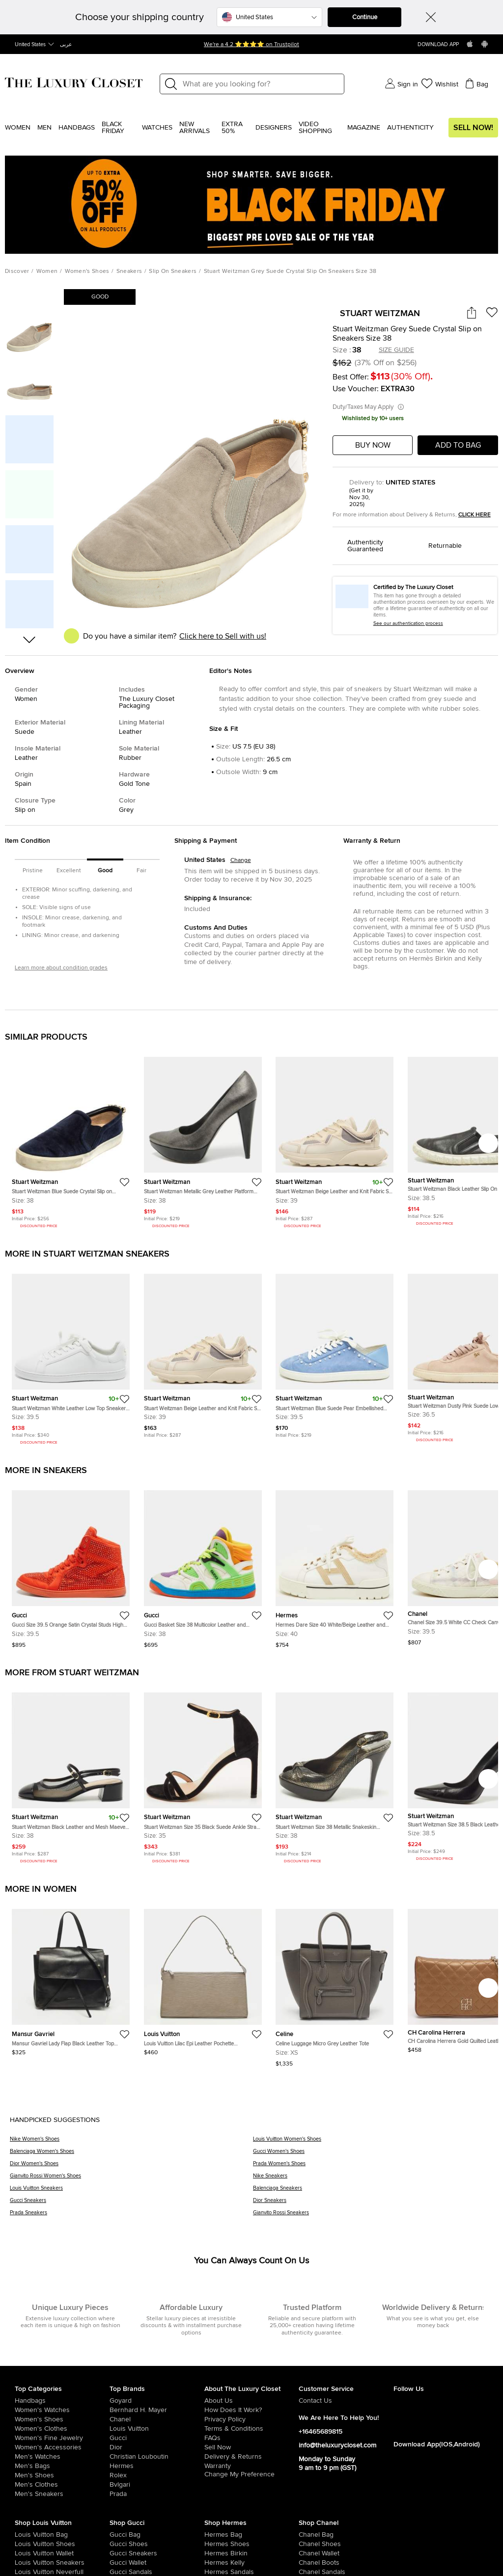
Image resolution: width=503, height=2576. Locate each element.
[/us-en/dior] (157, 2447)
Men (44, 127)
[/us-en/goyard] (157, 2400)
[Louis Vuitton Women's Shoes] (373, 2142)
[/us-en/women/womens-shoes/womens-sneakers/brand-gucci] (119, 2553)
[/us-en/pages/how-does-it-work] (251, 2410)
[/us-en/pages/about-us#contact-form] (346, 2400)
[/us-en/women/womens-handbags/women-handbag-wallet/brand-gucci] (119, 2562)
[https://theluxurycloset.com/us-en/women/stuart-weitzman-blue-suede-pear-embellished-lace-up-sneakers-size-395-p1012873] (334, 1351)
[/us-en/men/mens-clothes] (62, 2484)
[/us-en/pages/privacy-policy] (251, 2419)
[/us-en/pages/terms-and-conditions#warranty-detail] (251, 2466)
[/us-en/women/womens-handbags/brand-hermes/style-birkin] (214, 2553)
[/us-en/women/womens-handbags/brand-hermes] (214, 2534)
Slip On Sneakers (172, 271)
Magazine (363, 127)
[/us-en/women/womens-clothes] (62, 2428)
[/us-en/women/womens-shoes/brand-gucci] (119, 2544)
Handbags (76, 127)
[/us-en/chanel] (157, 2419)
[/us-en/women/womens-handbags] (62, 2400)
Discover (17, 271)
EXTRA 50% (232, 127)
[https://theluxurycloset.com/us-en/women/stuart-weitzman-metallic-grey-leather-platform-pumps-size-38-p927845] (203, 1139)
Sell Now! (473, 128)
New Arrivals (194, 127)
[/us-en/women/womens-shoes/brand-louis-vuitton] (24, 2544)
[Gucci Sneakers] (131, 2204)
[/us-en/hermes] (157, 2466)
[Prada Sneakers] (131, 2216)
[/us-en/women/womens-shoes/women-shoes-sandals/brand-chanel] (308, 2572)
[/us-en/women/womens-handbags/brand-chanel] (308, 2534)
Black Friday (113, 127)
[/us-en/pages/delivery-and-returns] (251, 2456)
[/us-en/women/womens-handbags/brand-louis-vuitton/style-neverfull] (24, 2572)
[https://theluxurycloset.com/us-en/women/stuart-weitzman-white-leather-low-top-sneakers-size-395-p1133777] (71, 1356)
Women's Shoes (87, 271)
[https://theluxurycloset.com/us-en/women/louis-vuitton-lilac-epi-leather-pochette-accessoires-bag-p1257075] (203, 1978)
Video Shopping (315, 127)
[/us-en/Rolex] (157, 2475)
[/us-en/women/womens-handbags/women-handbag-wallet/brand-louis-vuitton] (24, 2553)
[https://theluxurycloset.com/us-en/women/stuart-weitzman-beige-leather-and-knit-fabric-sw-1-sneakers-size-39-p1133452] (334, 1139)
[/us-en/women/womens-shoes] (62, 2419)
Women (17, 127)
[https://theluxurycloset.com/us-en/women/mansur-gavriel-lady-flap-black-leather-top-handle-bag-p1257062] (71, 1978)
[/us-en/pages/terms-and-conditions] (251, 2428)
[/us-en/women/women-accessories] (62, 2447)
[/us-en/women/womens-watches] (62, 2410)
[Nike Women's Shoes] (131, 2142)
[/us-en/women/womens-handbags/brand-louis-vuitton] (24, 2534)
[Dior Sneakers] (373, 2204)
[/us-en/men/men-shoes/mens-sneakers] (62, 2494)
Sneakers (129, 271)
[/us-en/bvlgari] (157, 2484)
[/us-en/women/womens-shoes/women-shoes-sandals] (214, 2572)
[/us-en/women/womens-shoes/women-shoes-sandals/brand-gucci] (119, 2572)
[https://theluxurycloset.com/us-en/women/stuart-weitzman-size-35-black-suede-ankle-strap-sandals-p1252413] (203, 1774)
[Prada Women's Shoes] (373, 2167)
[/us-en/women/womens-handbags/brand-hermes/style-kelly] (214, 2562)
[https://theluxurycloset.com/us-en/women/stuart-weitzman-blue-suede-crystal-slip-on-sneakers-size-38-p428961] (71, 1139)
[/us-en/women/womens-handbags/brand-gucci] (119, 2534)
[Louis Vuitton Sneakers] (131, 2191)
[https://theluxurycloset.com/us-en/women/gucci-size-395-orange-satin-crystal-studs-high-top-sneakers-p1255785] (71, 1565)
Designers (273, 127)
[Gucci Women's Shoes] (373, 2154)
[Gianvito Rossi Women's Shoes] (131, 2179)
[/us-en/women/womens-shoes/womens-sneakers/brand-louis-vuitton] (24, 2562)
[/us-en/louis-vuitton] (157, 2428)
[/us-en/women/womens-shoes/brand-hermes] (214, 2544)
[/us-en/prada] (157, 2494)
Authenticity (410, 127)
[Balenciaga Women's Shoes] (131, 2154)
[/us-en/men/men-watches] (62, 2456)
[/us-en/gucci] (157, 2438)
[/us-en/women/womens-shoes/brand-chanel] (308, 2544)
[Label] (260, 84)
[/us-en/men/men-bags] (62, 2466)
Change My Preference (239, 2474)
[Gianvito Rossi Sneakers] (373, 2216)
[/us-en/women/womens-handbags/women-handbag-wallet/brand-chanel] (308, 2553)
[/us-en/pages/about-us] (251, 2400)
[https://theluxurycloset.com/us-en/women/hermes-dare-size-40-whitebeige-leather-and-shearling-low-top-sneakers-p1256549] (334, 1565)
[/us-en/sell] (251, 2447)
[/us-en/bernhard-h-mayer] (157, 2410)
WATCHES (157, 127)
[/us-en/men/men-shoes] (62, 2475)
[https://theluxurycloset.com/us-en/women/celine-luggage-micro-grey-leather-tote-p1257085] (334, 1984)
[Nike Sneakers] (373, 2179)
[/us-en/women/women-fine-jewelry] (62, 2438)
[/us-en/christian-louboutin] (157, 2456)
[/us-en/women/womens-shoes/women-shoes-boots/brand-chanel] (308, 2562)
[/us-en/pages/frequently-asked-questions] (251, 2438)
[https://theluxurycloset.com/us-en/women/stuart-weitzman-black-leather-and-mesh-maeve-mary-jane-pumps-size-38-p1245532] (71, 1774)
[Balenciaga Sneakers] (373, 2191)
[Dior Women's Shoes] (131, 2167)
